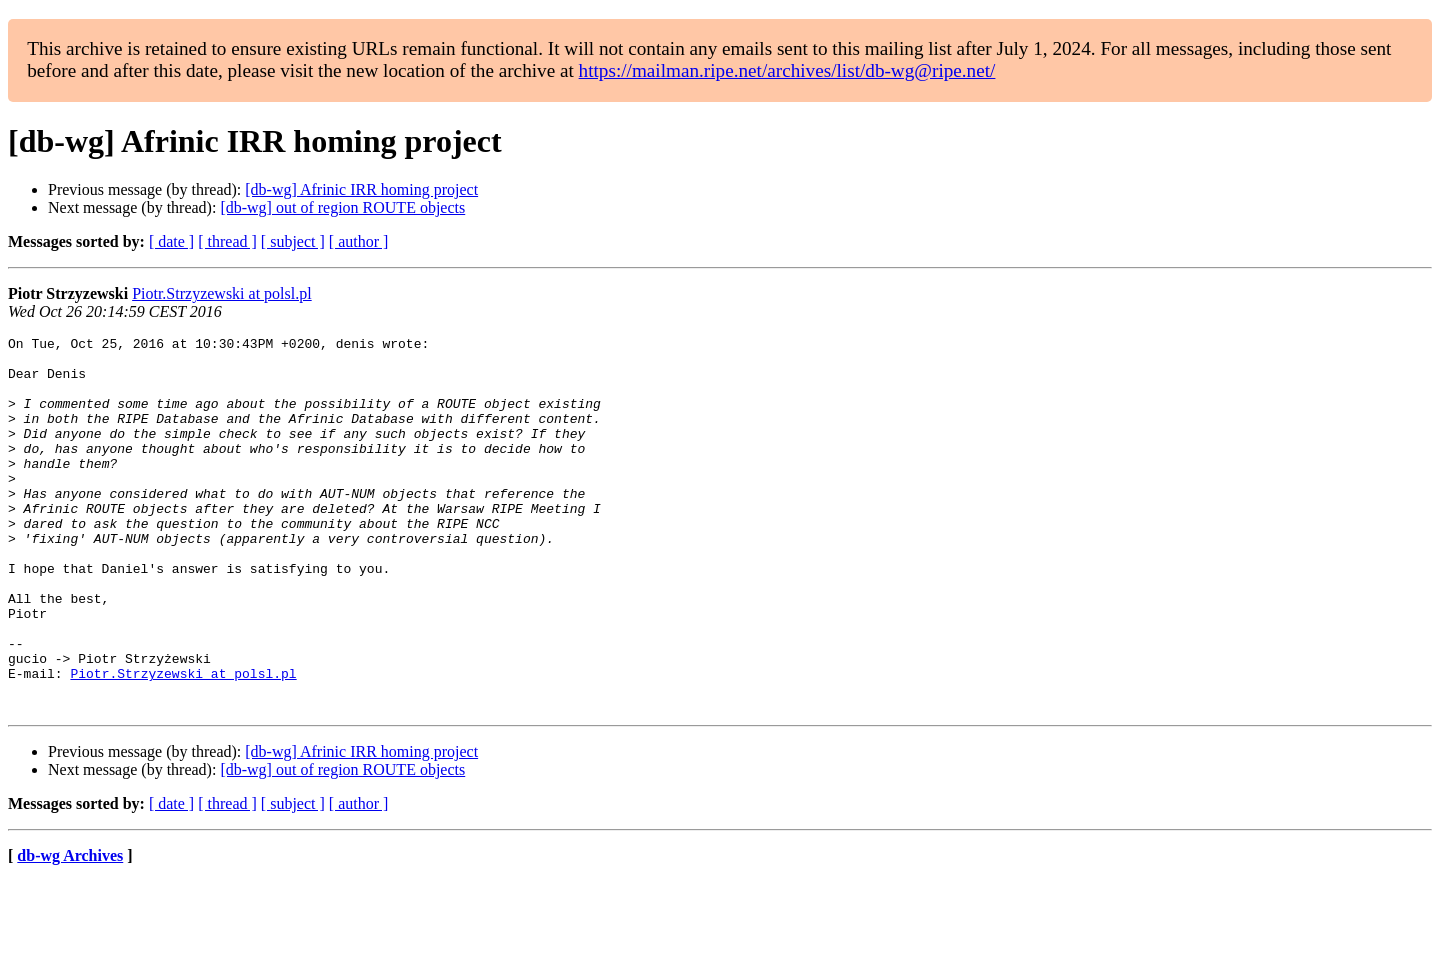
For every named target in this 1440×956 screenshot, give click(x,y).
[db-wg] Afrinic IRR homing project (361, 189)
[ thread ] (227, 241)
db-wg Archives (70, 930)
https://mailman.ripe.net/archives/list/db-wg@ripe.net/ (787, 70)
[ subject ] (293, 241)
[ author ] (359, 241)
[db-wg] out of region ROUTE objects (342, 207)
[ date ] (171, 241)
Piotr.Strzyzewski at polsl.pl (222, 293)
